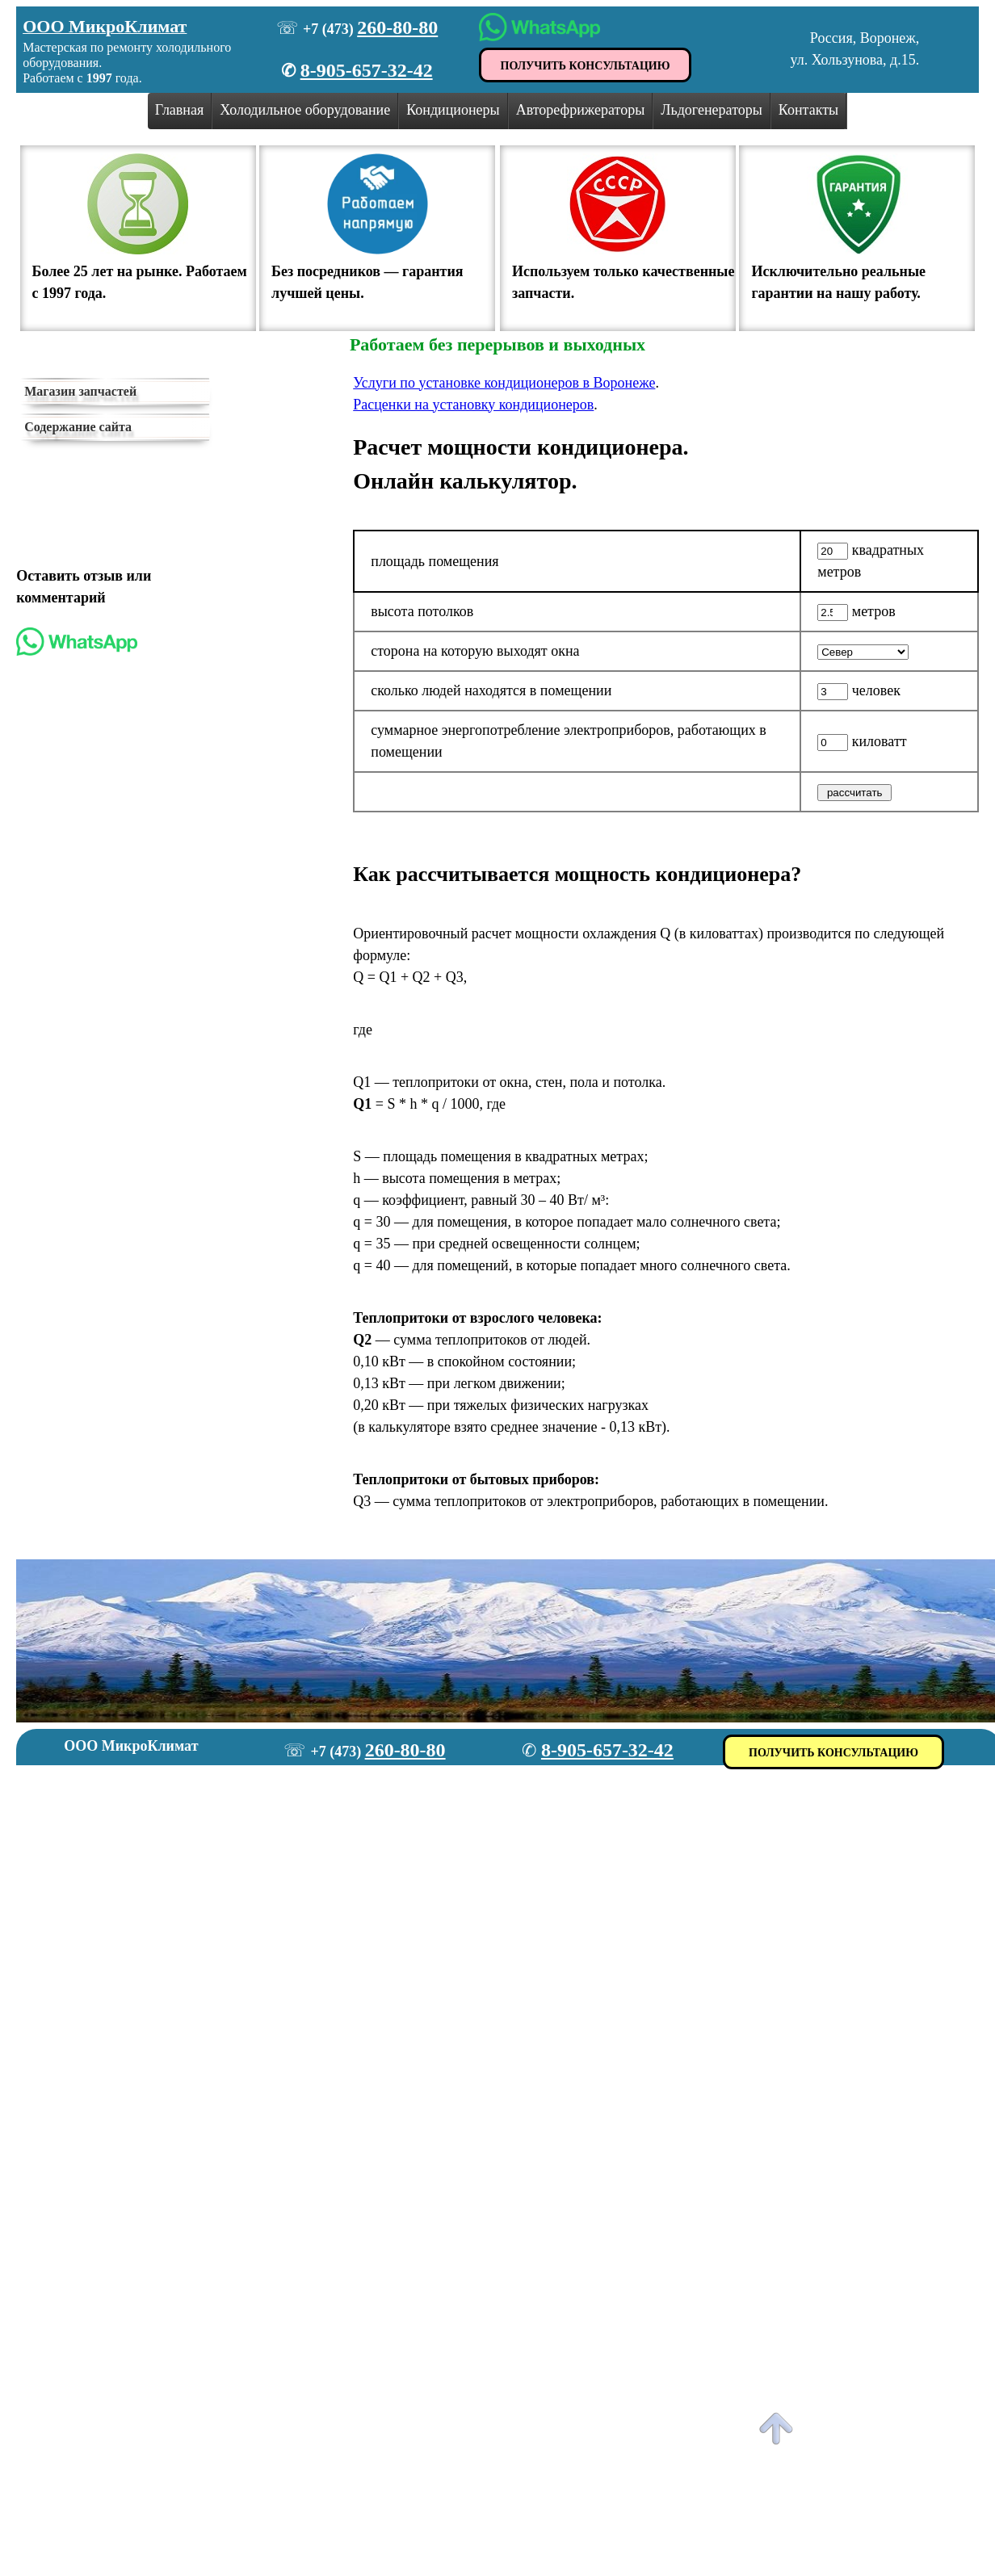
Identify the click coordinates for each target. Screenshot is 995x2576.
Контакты (808, 110)
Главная (179, 110)
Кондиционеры (453, 110)
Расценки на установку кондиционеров (473, 404)
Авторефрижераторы (580, 110)
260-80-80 (397, 27)
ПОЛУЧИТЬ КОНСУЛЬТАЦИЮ (585, 66)
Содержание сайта (78, 427)
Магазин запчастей (80, 391)
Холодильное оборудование (305, 110)
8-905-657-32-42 (366, 70)
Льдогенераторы (711, 110)
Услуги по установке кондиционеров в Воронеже (504, 383)
